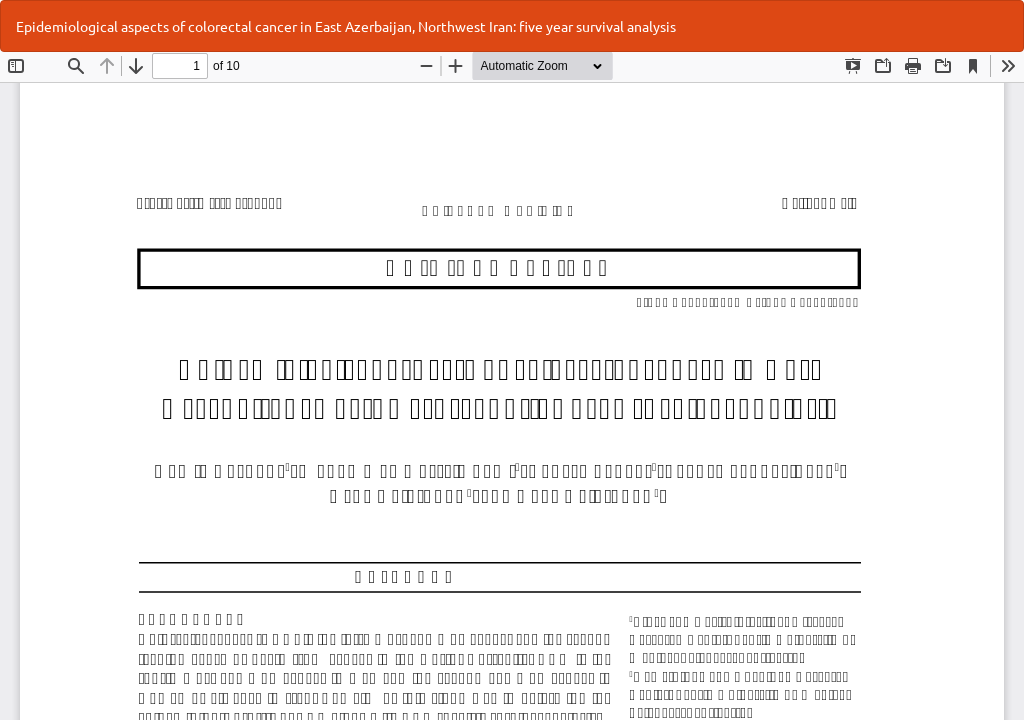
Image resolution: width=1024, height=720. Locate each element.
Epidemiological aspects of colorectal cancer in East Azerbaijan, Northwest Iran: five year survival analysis (346, 26)
